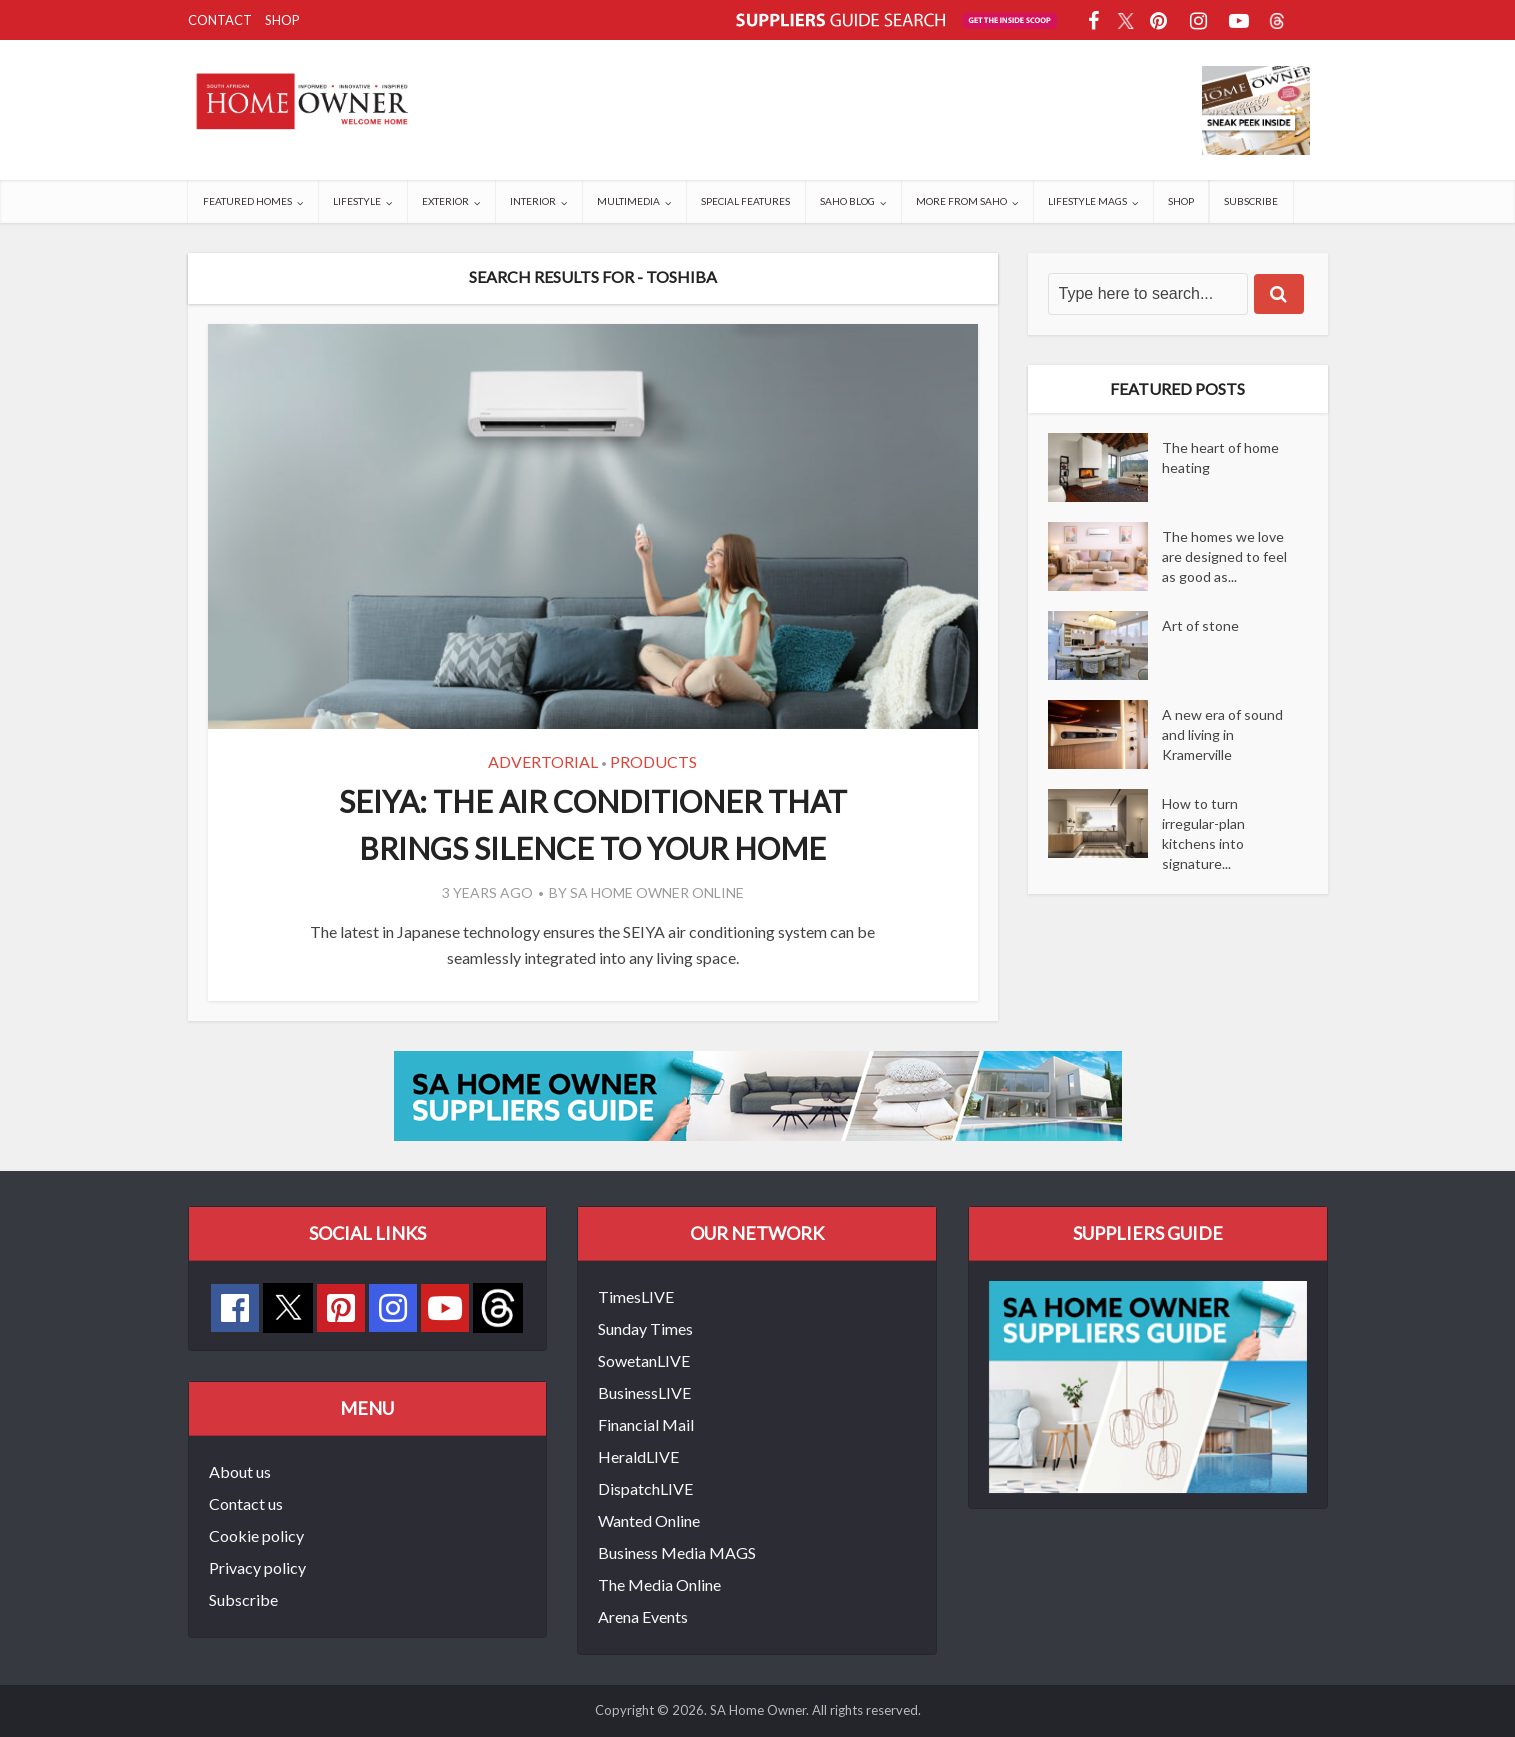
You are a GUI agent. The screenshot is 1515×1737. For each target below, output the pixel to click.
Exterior (445, 201)
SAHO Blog (847, 201)
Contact (220, 20)
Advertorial (543, 761)
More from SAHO (961, 201)
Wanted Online (649, 1520)
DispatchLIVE (645, 1488)
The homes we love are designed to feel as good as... (1224, 556)
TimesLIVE (636, 1296)
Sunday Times (645, 1328)
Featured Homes (247, 201)
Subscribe (1251, 201)
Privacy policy (257, 1567)
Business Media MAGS (677, 1552)
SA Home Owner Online (657, 892)
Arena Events (643, 1616)
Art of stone (1200, 625)
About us (240, 1471)
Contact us (246, 1503)
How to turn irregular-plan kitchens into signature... (1203, 833)
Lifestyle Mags (1087, 201)
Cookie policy (256, 1535)
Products (653, 761)
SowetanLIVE (644, 1360)
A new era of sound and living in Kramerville (1222, 734)
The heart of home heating (1220, 457)
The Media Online (659, 1584)
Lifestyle (357, 201)
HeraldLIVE (638, 1456)
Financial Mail (646, 1424)
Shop (282, 20)
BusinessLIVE (644, 1392)
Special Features (745, 201)
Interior (533, 201)
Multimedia (628, 201)
